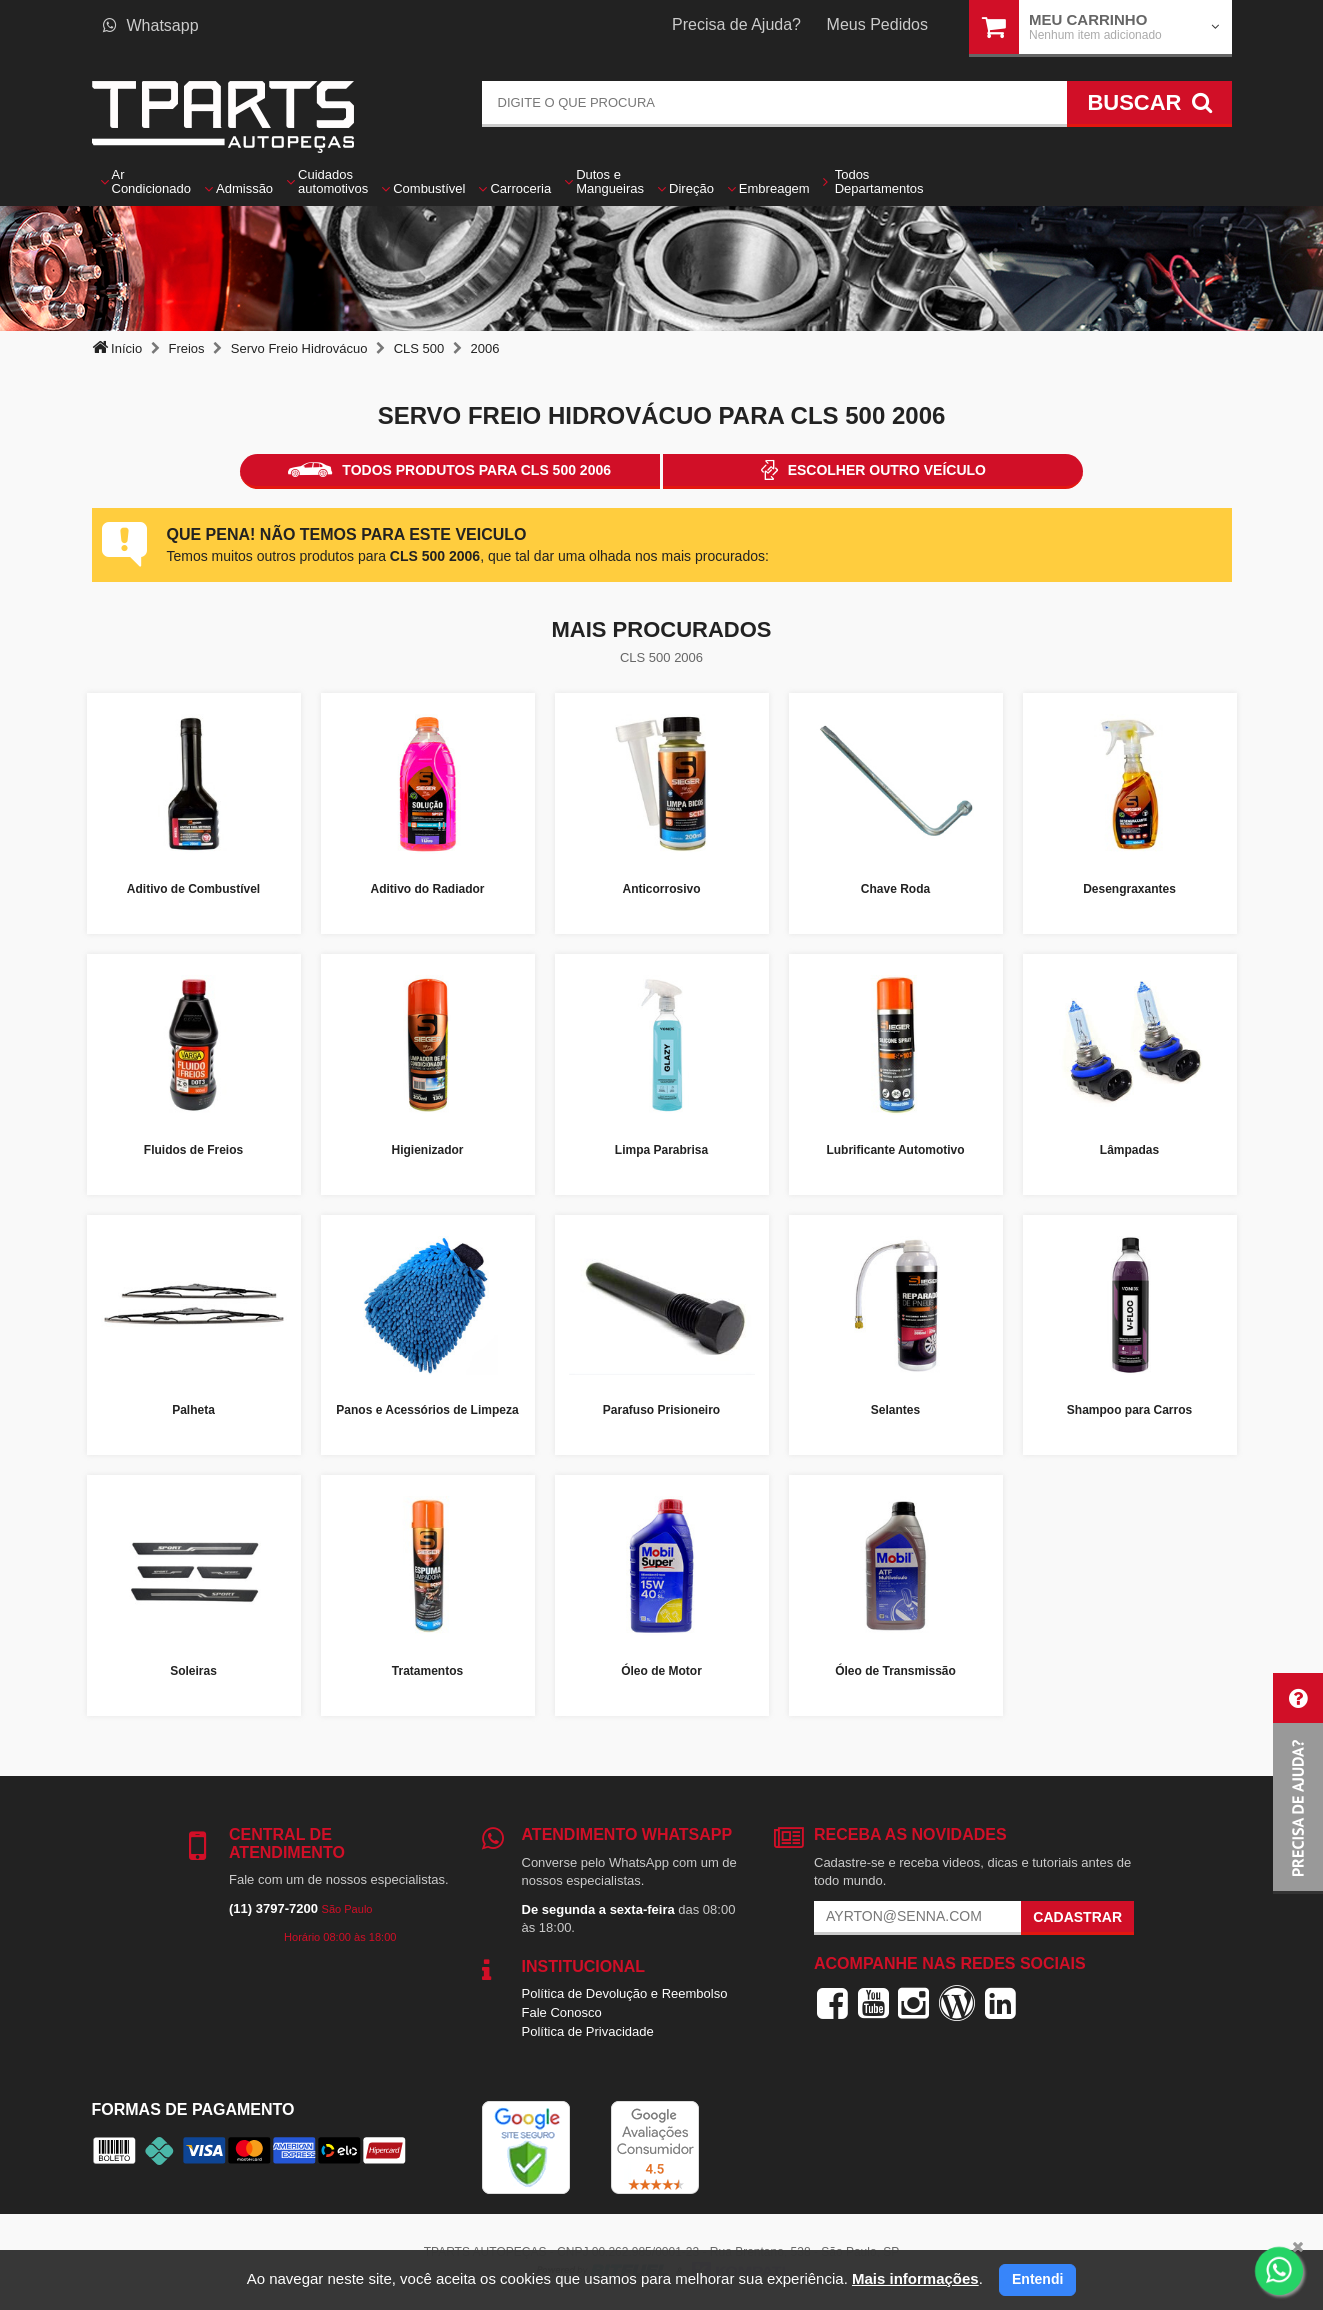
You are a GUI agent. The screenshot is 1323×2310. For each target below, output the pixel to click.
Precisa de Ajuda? (736, 24)
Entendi (1037, 2279)
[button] (1298, 1783)
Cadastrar (1077, 1917)
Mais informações (915, 2278)
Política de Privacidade (588, 2031)
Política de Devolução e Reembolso (625, 1993)
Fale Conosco (562, 2012)
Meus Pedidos (877, 24)
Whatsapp (151, 25)
